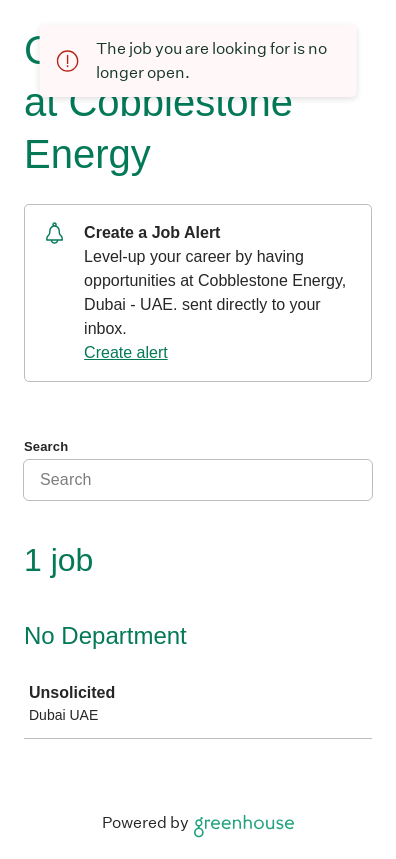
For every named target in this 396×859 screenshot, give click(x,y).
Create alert (126, 352)
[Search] (198, 480)
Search (46, 446)
